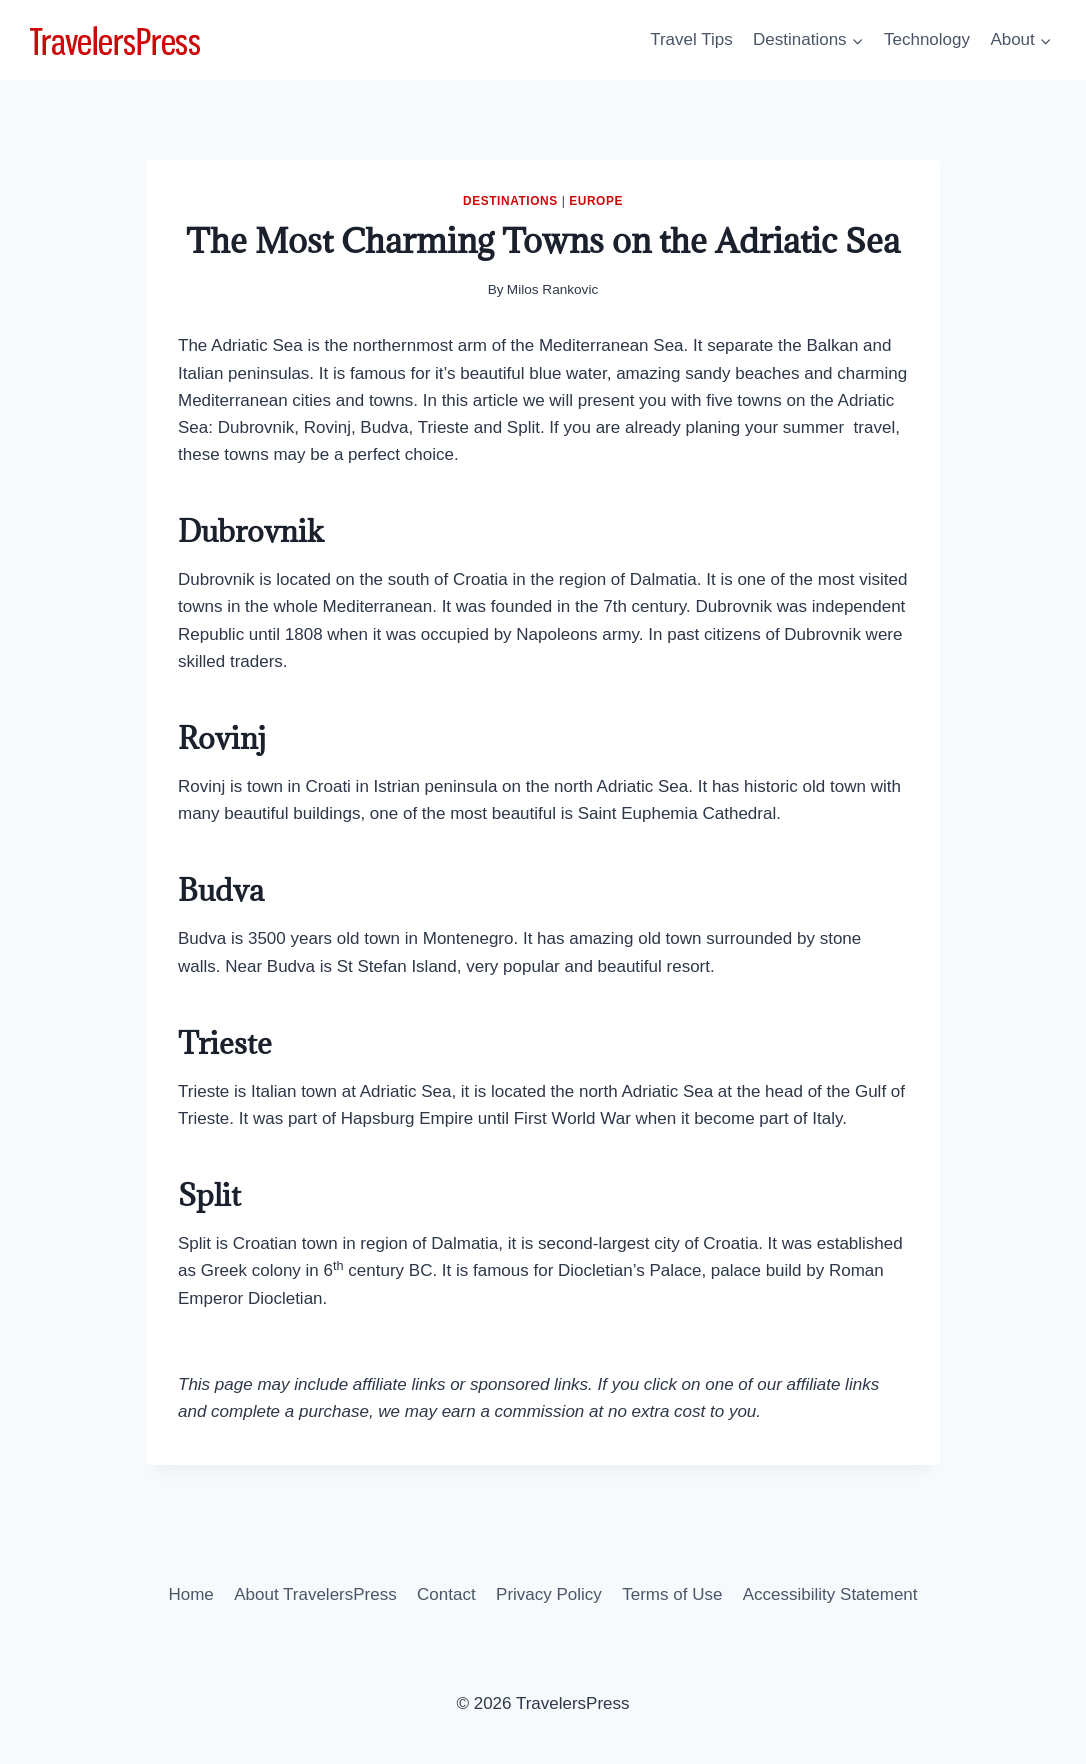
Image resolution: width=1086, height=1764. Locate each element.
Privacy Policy (549, 1594)
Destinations (510, 201)
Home (190, 1594)
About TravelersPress (315, 1594)
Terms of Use (672, 1594)
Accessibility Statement (830, 1594)
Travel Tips (691, 39)
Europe (596, 201)
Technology (927, 39)
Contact (446, 1594)
